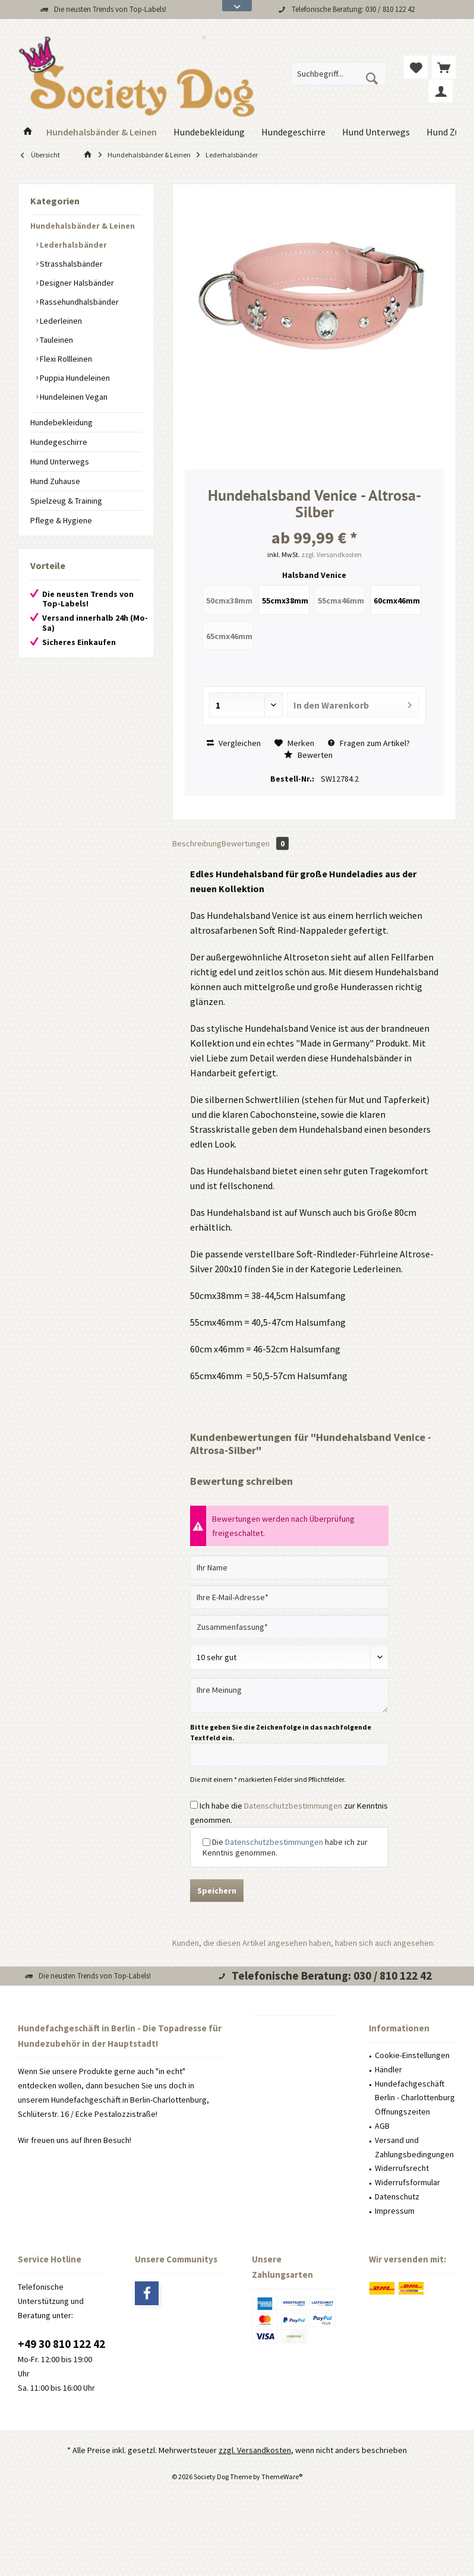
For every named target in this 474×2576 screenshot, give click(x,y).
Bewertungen (255, 843)
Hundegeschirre (58, 442)
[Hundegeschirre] (293, 132)
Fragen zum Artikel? (369, 743)
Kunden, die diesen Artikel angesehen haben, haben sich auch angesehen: (303, 1942)
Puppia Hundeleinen (74, 377)
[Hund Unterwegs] (376, 132)
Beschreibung (197, 843)
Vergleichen (234, 743)
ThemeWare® (281, 2476)
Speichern (216, 1890)
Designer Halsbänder (76, 282)
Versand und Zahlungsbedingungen (414, 2147)
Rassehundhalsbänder (78, 301)
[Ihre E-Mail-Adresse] (289, 1597)
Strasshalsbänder (70, 263)
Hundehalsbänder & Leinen (82, 225)
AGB (382, 2125)
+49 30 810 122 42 (61, 2344)
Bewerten (308, 755)
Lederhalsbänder (72, 244)
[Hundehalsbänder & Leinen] (101, 132)
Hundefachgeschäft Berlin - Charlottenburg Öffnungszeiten (415, 2097)
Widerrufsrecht (402, 2168)
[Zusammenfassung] (289, 1627)
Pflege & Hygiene (61, 520)
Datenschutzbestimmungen (293, 1805)
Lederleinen (60, 320)
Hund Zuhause (55, 481)
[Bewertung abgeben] (289, 1657)
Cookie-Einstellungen (412, 2055)
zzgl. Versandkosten (331, 554)
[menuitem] (443, 67)
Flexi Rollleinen (65, 358)
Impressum (395, 2210)
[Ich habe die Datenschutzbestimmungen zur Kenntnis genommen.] (194, 1805)
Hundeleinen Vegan (73, 396)
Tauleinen (55, 339)
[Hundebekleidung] (209, 132)
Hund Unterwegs (59, 461)
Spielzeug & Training (66, 500)
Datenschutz (397, 2196)
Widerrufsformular (407, 2182)
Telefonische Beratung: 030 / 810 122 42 (353, 9)
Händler (388, 2069)
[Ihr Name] (289, 1567)
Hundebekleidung (61, 422)
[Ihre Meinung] (289, 1695)
